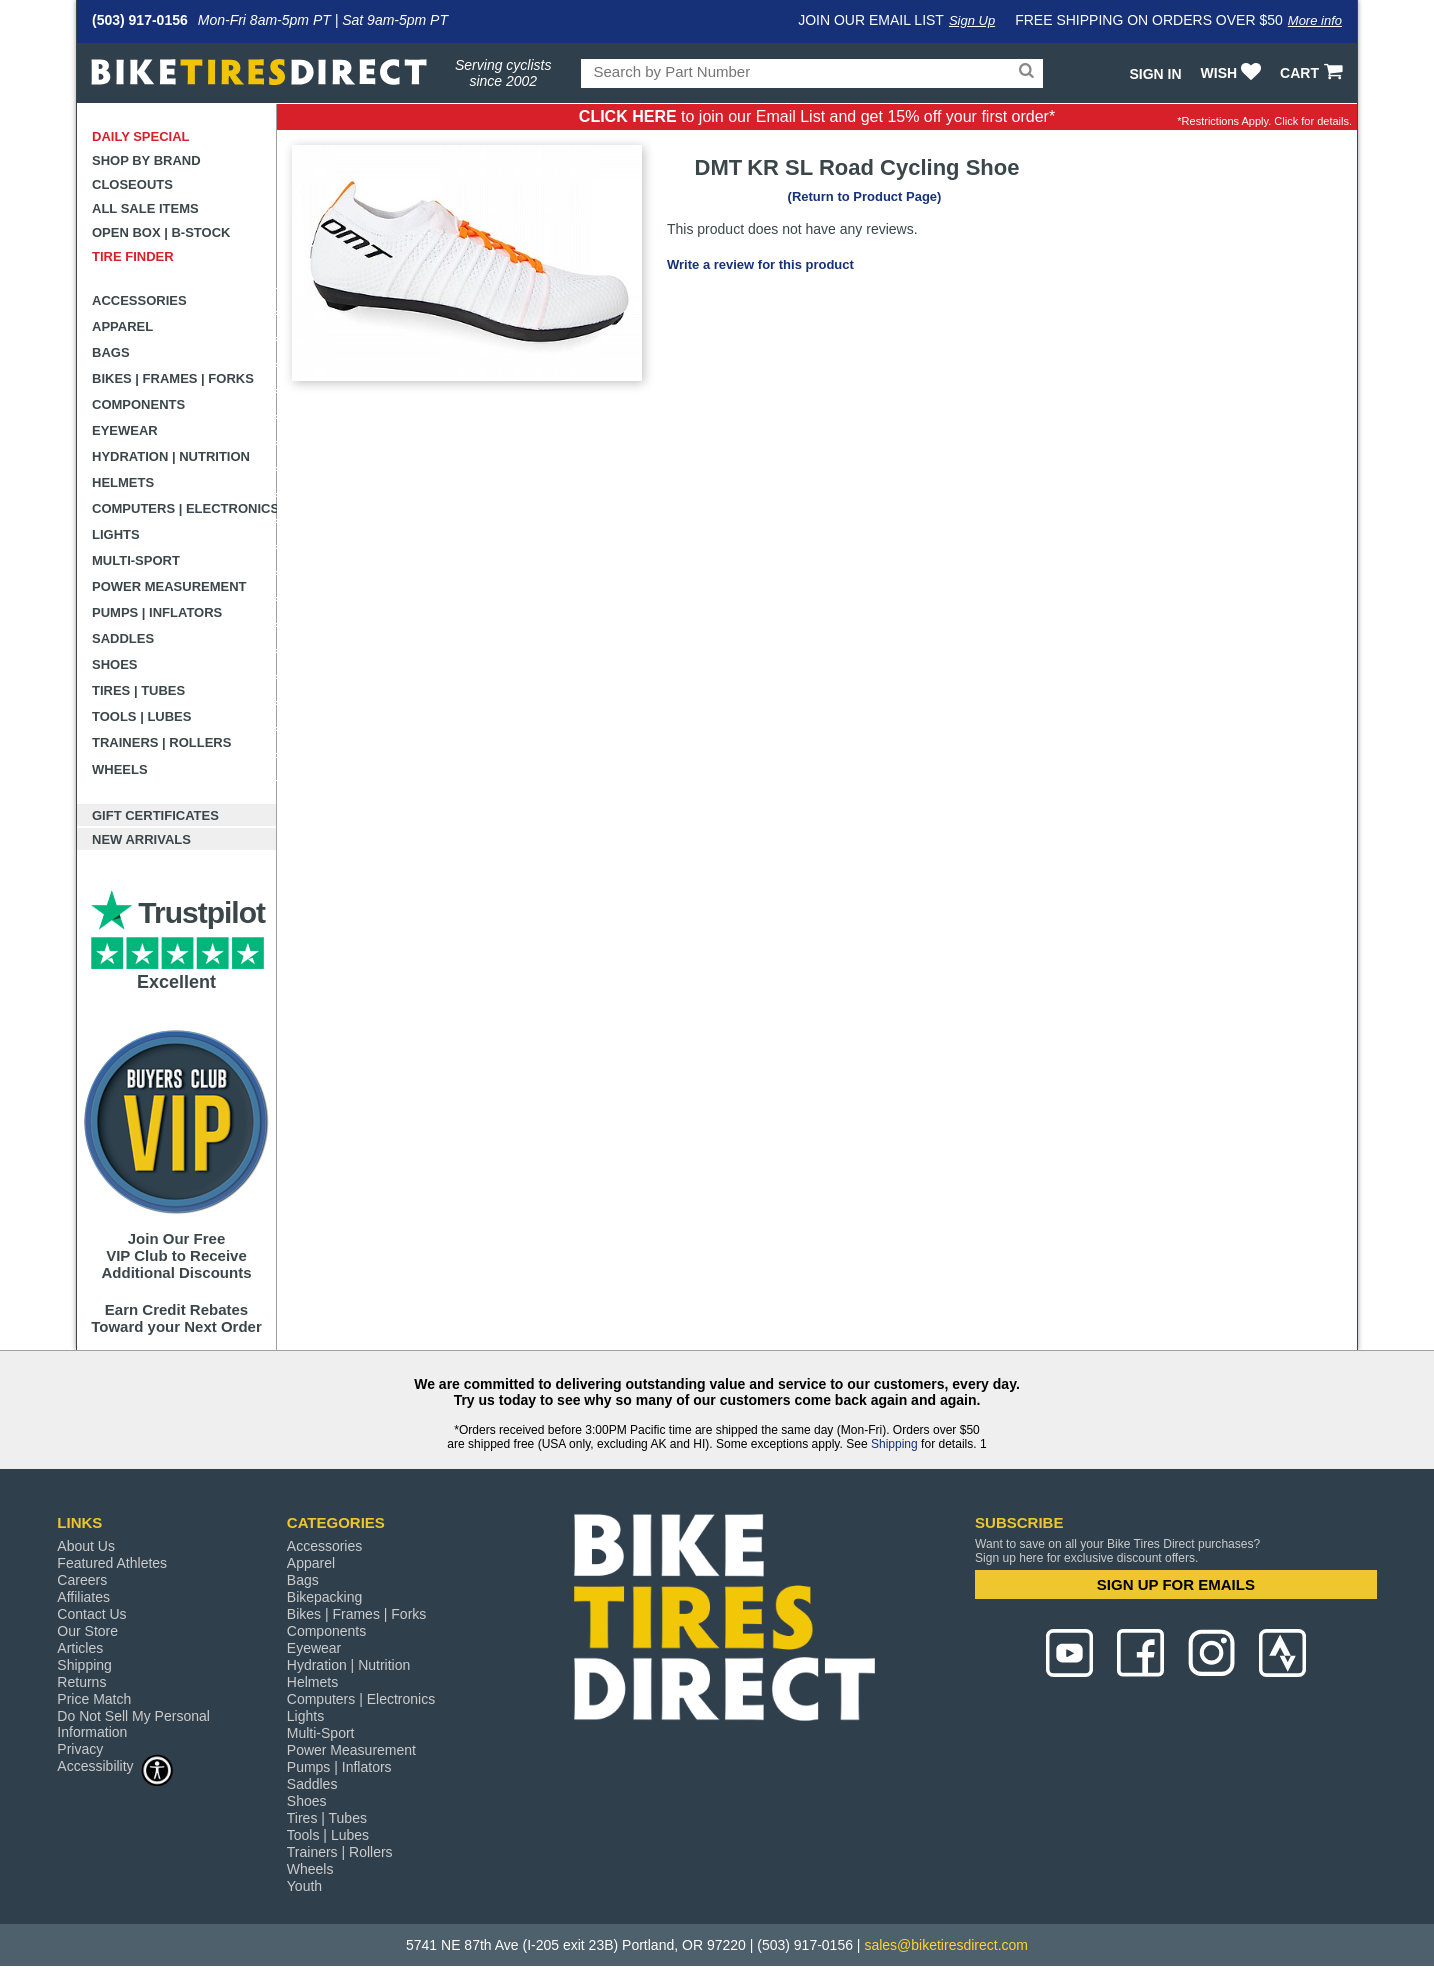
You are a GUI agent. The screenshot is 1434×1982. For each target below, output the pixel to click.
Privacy (80, 1749)
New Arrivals (141, 839)
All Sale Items (145, 208)
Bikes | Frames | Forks (173, 378)
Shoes (115, 664)
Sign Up (972, 20)
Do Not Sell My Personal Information (133, 1724)
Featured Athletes (112, 1563)
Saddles (123, 638)
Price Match (94, 1699)
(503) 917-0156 (140, 20)
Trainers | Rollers (161, 742)
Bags (111, 352)
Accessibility (115, 1765)
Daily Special (141, 136)
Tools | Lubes (141, 716)
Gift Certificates (155, 815)
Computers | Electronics (184, 508)
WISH (1233, 73)
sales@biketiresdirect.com (946, 1945)
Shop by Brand (146, 160)
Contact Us (91, 1614)
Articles (80, 1648)
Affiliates (83, 1597)
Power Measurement (169, 586)
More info (1315, 20)
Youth (304, 1886)
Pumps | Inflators (157, 612)
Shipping (894, 1444)
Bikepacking (325, 1597)
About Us (86, 1546)
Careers (82, 1580)
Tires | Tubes (138, 690)
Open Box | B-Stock (161, 232)
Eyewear (125, 430)
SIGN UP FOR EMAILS (1176, 1584)
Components (138, 404)
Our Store (87, 1631)
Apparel (122, 326)
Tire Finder (133, 256)
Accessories (139, 300)
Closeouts (132, 184)
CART (1313, 73)
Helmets (123, 482)
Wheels (120, 769)
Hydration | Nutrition (171, 456)
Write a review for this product (760, 264)
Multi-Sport (136, 560)
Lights (116, 534)
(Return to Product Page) (865, 196)
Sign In (1155, 74)
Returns (81, 1682)
